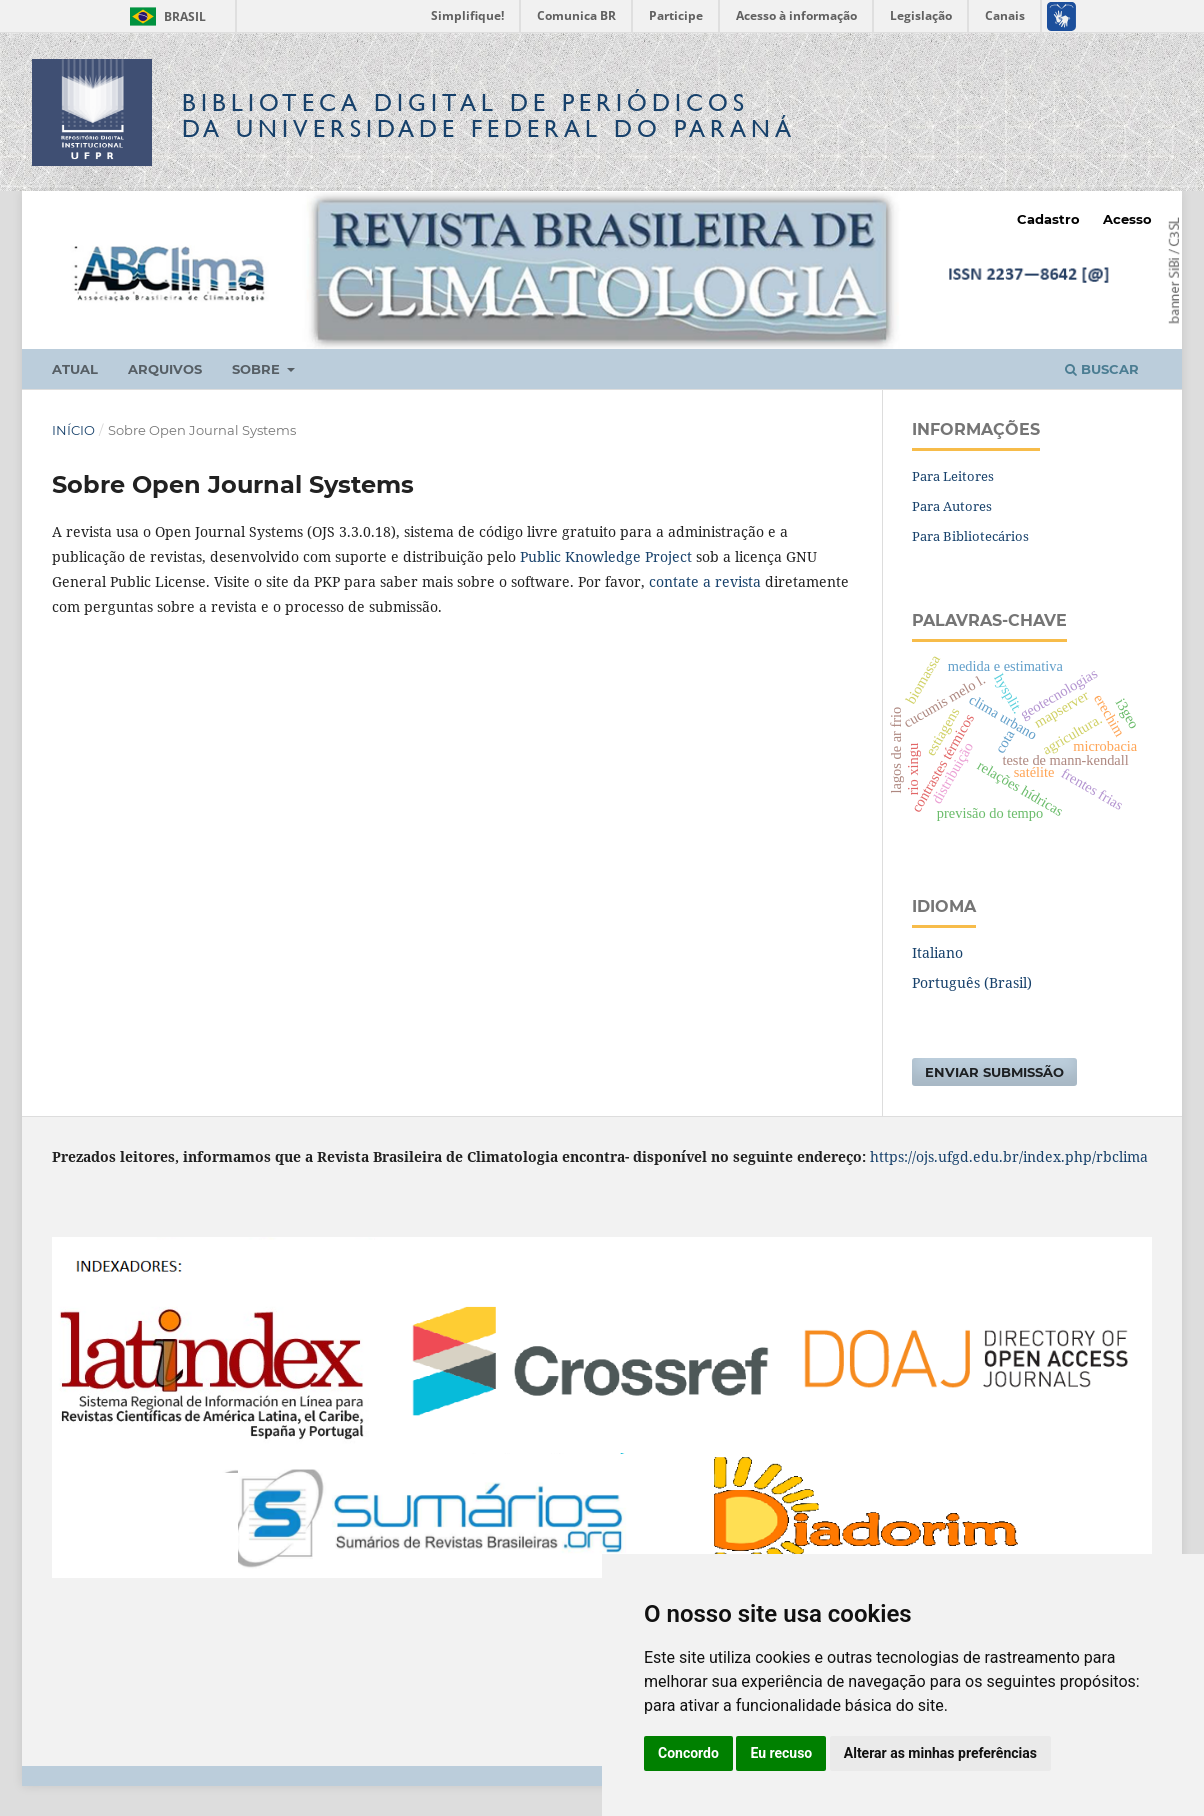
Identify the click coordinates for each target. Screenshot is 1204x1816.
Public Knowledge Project (606, 556)
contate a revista (707, 581)
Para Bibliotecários (970, 536)
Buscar (1102, 369)
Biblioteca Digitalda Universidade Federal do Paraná (489, 115)
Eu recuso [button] (781, 1753)
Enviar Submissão (994, 1072)
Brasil (164, 16)
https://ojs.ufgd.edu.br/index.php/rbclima (1009, 1156)
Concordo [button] (688, 1753)
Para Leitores (953, 476)
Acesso (1127, 219)
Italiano (937, 952)
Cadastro (1048, 219)
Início (73, 430)
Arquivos (165, 369)
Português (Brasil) (972, 982)
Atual (75, 369)
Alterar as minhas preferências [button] (940, 1753)
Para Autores (952, 506)
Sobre (258, 369)
